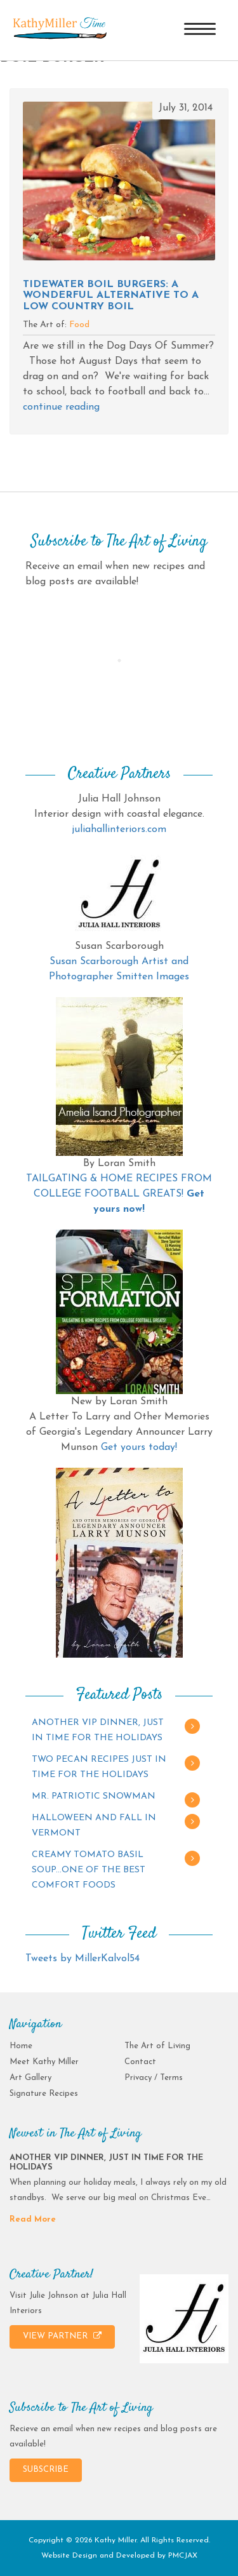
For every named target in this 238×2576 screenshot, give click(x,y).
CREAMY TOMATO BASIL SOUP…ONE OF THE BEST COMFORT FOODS (88, 1870)
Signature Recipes (44, 2094)
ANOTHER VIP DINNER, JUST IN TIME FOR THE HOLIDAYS (98, 1730)
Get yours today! (139, 1447)
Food (79, 325)
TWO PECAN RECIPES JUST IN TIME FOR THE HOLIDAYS (99, 1767)
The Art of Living (157, 2046)
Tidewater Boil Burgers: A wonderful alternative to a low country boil (111, 295)
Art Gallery (30, 2078)
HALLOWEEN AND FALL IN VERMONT (94, 1825)
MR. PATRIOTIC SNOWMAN (93, 1796)
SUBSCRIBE (46, 2469)
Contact (140, 2062)
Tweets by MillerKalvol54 (82, 1959)
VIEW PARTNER (62, 2335)
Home (21, 2046)
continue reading (61, 407)
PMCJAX (182, 2555)
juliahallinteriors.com (119, 829)
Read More (33, 2219)
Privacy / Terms (153, 2078)
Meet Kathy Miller (44, 2062)
